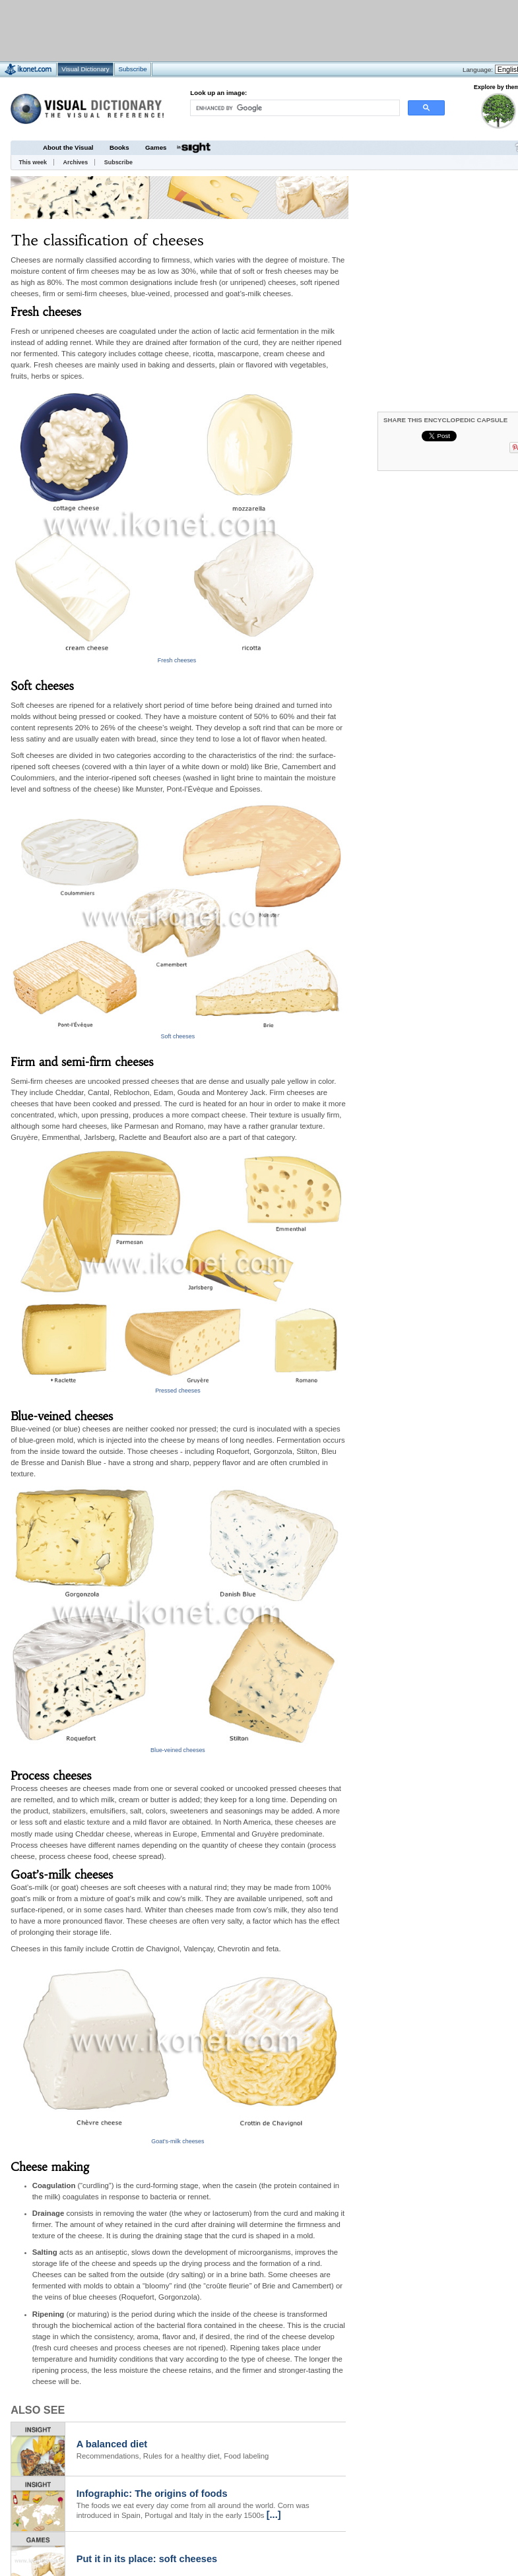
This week (32, 162)
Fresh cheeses (177, 660)
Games (155, 147)
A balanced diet (112, 2444)
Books (119, 147)
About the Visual (68, 147)
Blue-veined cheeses (177, 1750)
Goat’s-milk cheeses (177, 2141)
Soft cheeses (178, 1036)
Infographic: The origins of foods (152, 2493)
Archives (75, 162)
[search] (294, 108)
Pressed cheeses (177, 1390)
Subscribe (118, 162)
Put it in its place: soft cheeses (147, 2559)
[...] (274, 2514)
